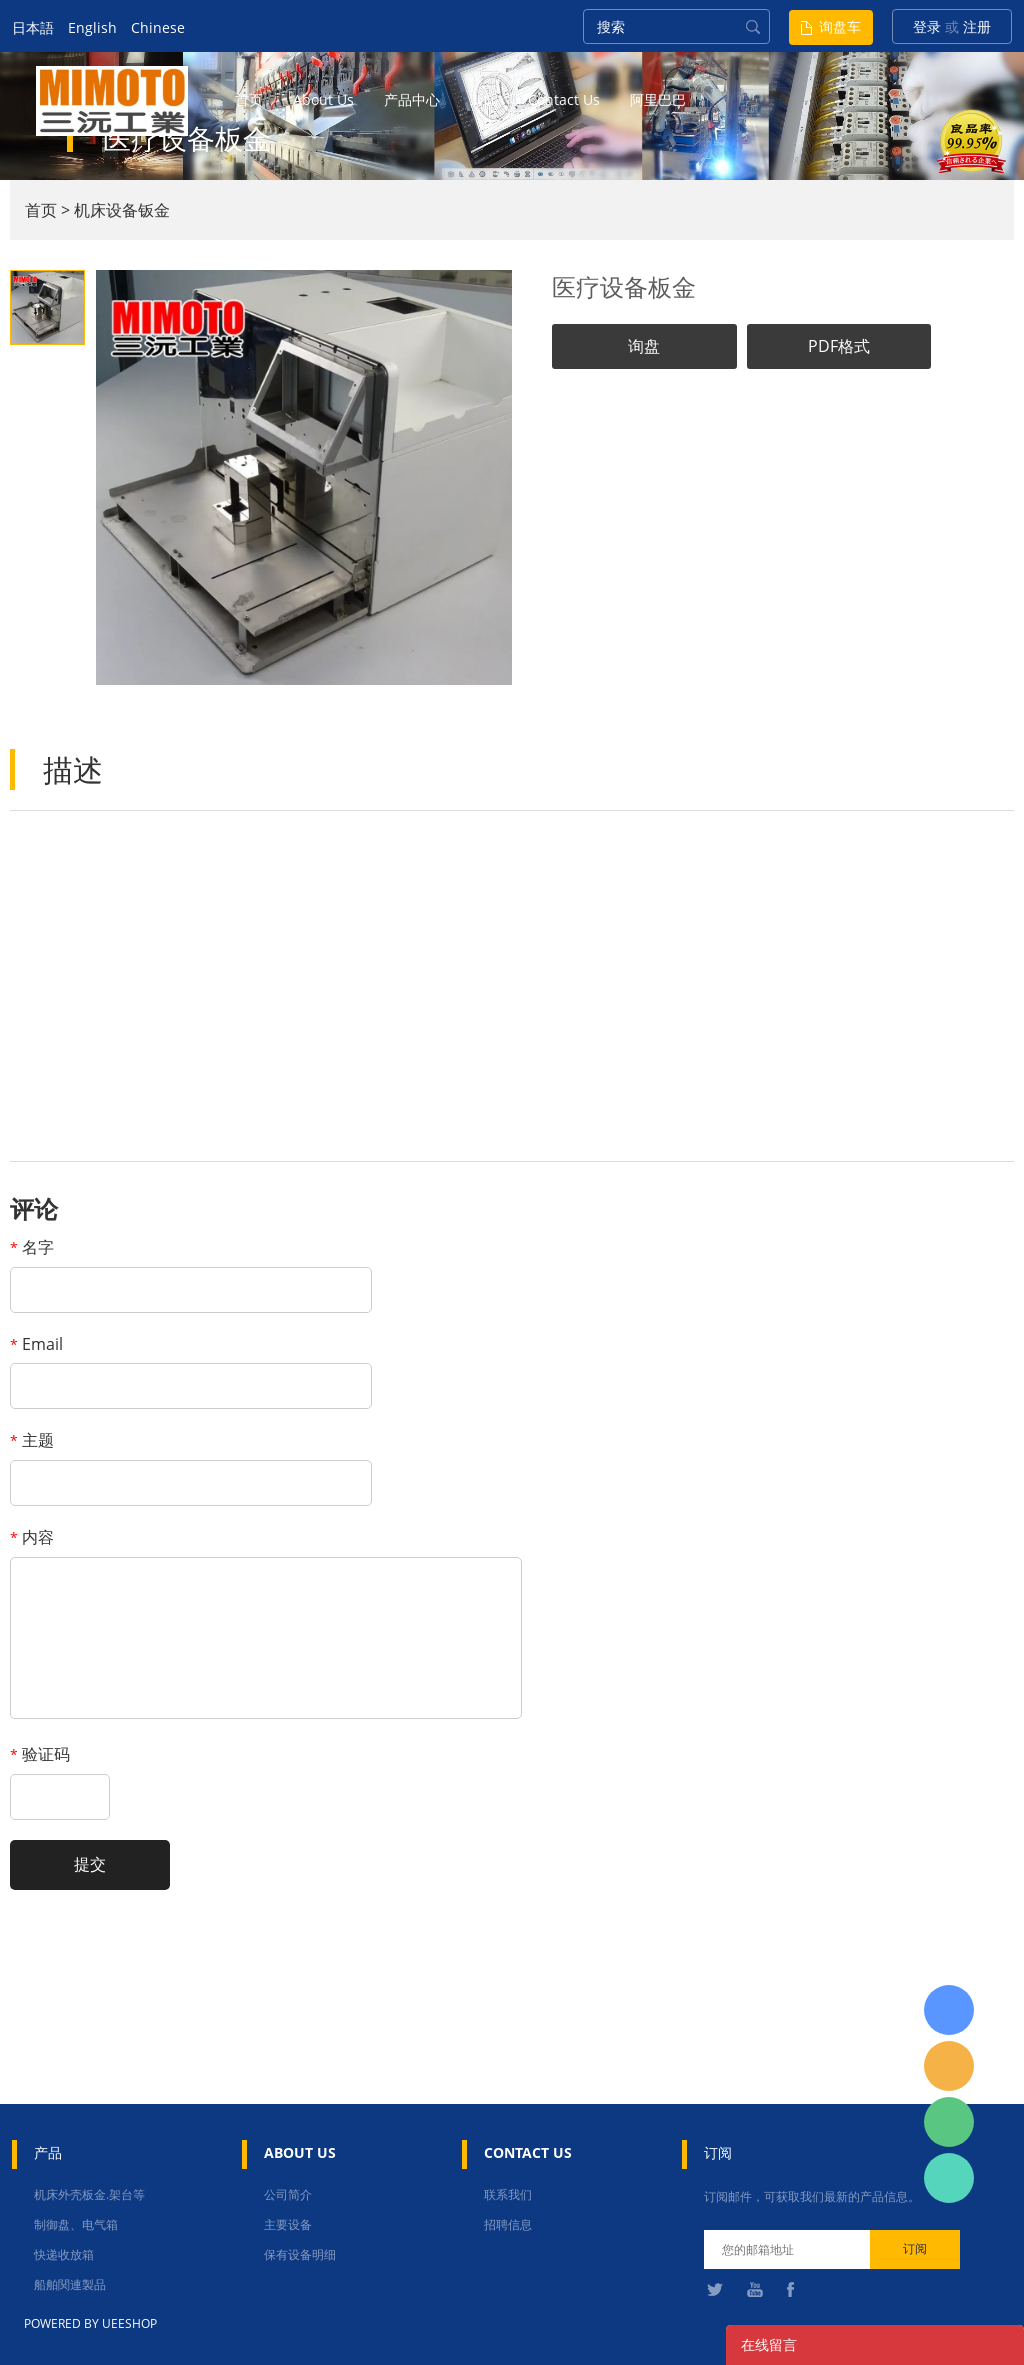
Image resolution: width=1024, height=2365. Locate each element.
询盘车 (840, 26)
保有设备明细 (300, 2254)
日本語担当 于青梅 (949, 2010)
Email (36, 1344)
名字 (32, 1247)
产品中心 (412, 99)
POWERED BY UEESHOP (90, 2323)
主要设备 (288, 2224)
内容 (32, 1537)
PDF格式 (839, 346)
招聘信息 (508, 2224)
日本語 (33, 27)
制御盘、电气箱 (76, 2224)
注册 (977, 26)
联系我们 (508, 2194)
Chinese (158, 27)
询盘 (644, 346)
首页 (249, 99)
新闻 (484, 99)
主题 (32, 1440)
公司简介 (288, 2194)
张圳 (949, 2178)
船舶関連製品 (70, 2284)
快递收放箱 (64, 2254)
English (92, 27)
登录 (927, 26)
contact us (564, 99)
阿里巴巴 (658, 99)
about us (323, 99)
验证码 (40, 1754)
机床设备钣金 (122, 210)
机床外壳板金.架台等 (89, 2194)
